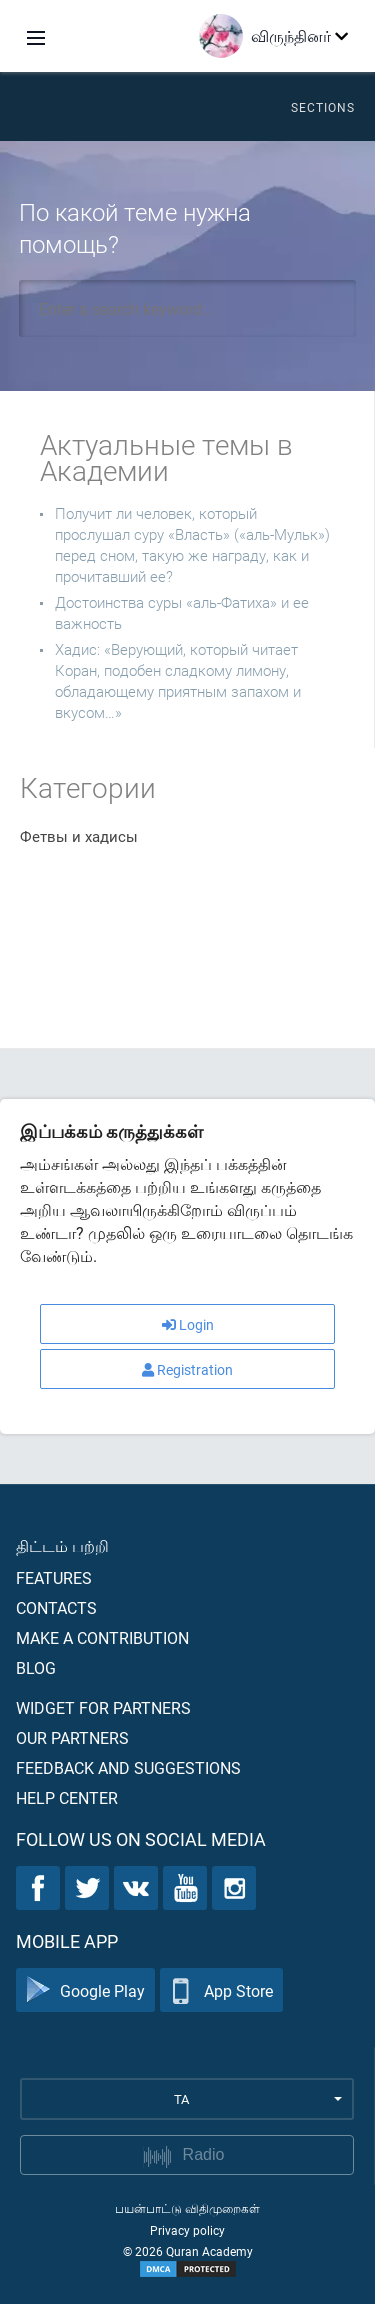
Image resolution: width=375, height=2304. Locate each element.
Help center (67, 1797)
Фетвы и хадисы (79, 836)
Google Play (85, 1990)
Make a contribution (102, 1637)
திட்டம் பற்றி (62, 1545)
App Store (221, 1990)
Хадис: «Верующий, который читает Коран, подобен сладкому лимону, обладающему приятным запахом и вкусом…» (178, 680)
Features (54, 1577)
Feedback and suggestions (128, 1767)
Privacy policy (187, 2230)
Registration (187, 1369)
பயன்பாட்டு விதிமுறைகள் (187, 2208)
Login (188, 1324)
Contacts (56, 1607)
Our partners (72, 1737)
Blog (36, 1667)
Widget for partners (103, 1707)
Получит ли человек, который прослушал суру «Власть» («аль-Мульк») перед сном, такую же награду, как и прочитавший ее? (192, 544)
